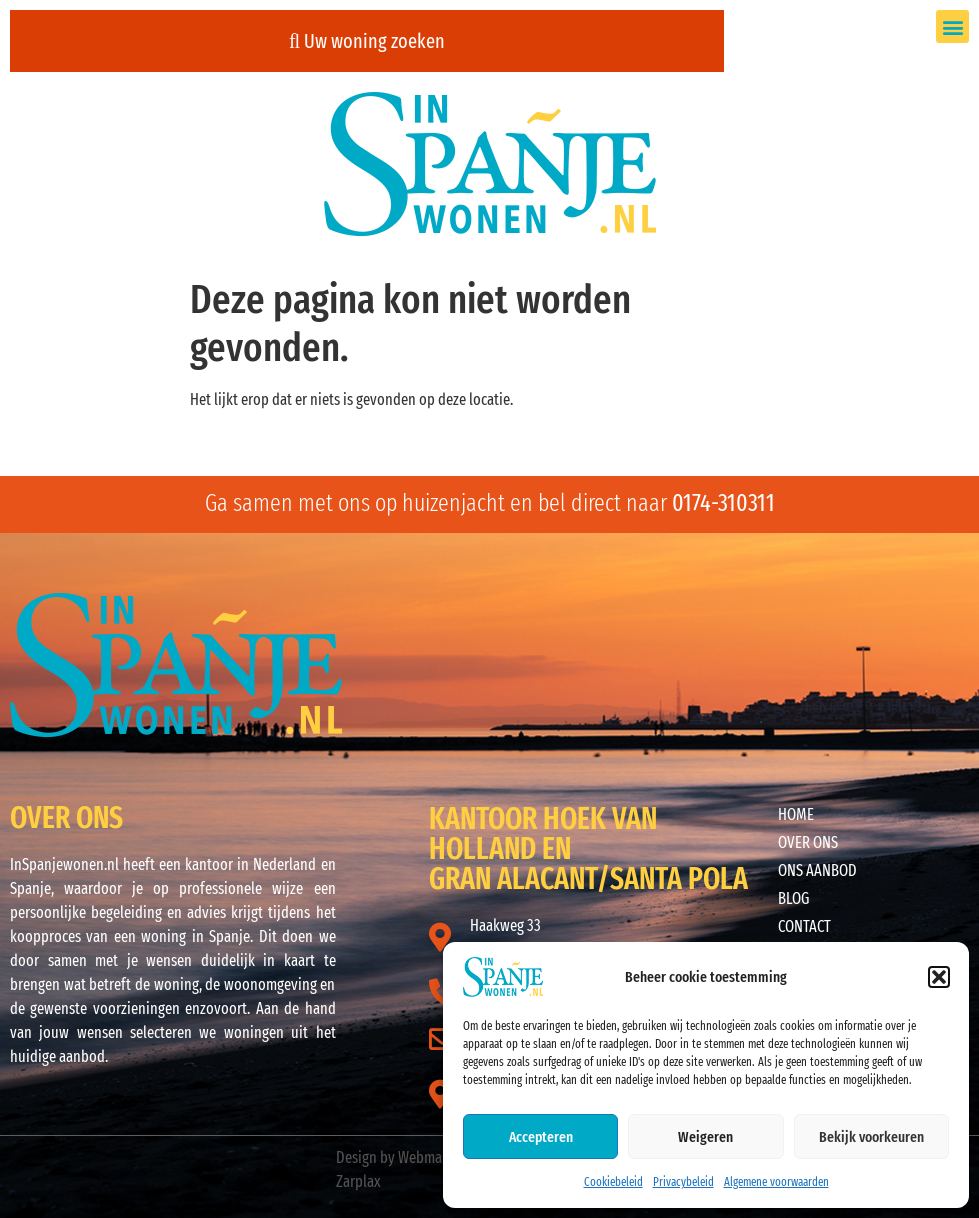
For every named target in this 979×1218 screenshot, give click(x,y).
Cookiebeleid (613, 1182)
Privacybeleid (683, 1182)
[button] (939, 977)
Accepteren (541, 1137)
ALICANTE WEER (630, 668)
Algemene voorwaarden (776, 1182)
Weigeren (705, 1137)
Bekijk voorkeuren (871, 1137)
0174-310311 (723, 503)
